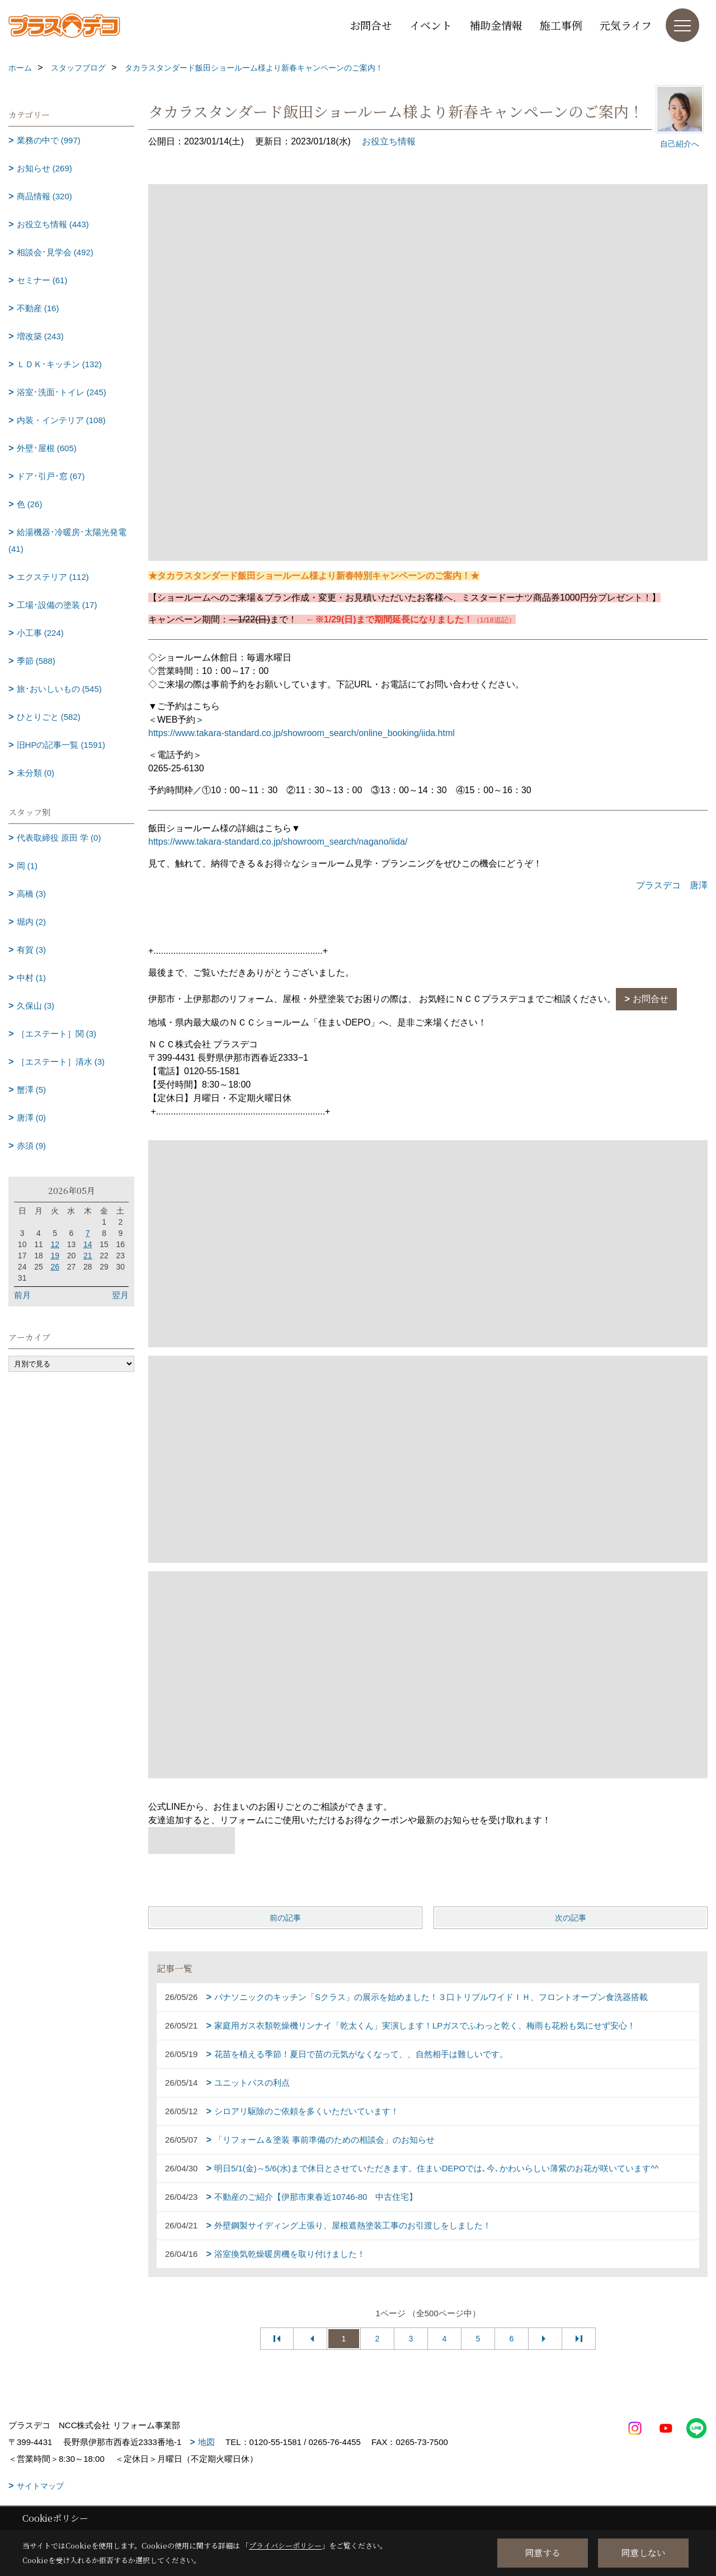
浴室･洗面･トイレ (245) (61, 392)
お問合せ (371, 24)
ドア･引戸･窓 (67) (51, 476)
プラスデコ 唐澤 (672, 885)
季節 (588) (36, 661)
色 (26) (30, 504)
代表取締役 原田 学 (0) (59, 837)
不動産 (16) (38, 308)
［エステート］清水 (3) (61, 1061)
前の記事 (285, 1917)
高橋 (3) (31, 893)
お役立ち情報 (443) (53, 224)
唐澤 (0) (31, 1117)
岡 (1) (27, 865)
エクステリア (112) (53, 577)
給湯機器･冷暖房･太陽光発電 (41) (67, 540)
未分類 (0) (36, 773)
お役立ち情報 (389, 141)
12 (54, 1244)
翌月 (120, 1295)
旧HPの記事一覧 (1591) (61, 745)
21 (87, 1255)
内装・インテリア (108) (61, 420)
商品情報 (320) (44, 196)
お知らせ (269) (44, 168)
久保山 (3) (36, 1005)
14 (87, 1244)
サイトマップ (40, 2485)
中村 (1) (31, 977)
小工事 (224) (40, 633)
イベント (430, 24)
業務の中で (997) (49, 140)
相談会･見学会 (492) (55, 252)
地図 (206, 2442)
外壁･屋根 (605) (47, 448)
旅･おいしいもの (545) (59, 689)
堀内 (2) (31, 921)
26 (54, 1266)
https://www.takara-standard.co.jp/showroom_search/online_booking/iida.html (301, 733)
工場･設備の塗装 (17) (57, 605)
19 (54, 1255)
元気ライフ (626, 24)
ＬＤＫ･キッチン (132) (59, 364)
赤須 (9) (31, 1145)
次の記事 (570, 1917)
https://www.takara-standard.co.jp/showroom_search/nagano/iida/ (277, 841)
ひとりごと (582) (49, 717)
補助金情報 (495, 24)
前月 (22, 1295)
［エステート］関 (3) (57, 1033)
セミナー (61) (42, 280)
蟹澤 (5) (31, 1089)
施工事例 (561, 24)
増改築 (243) (40, 336)
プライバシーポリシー (285, 2545)
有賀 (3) (31, 949)
